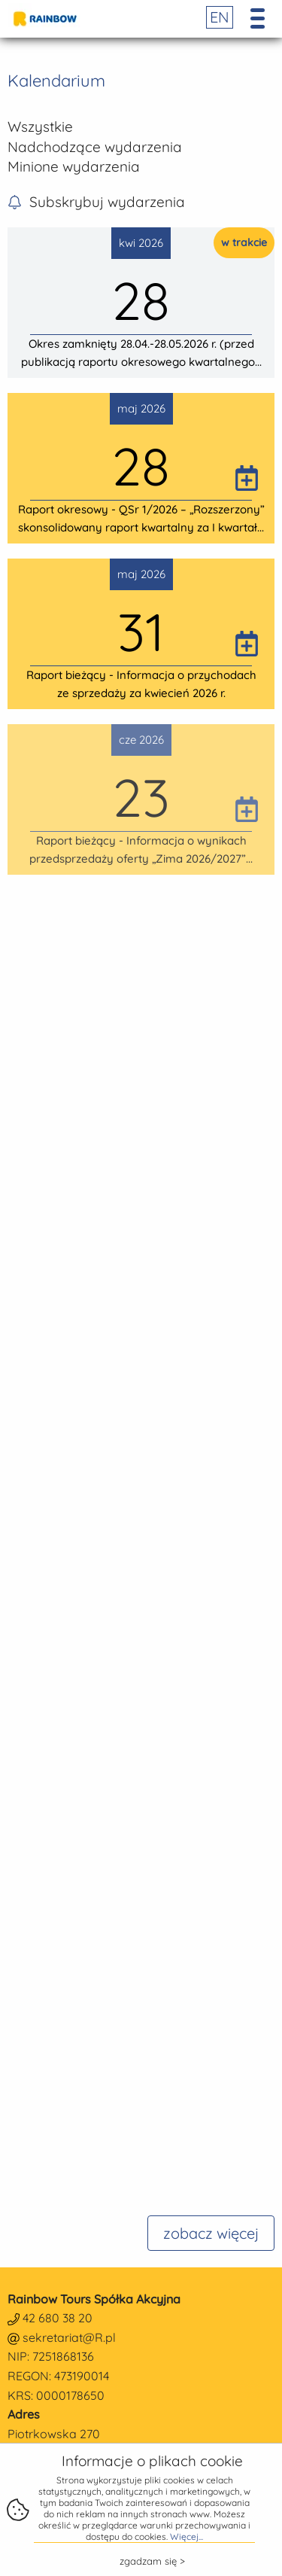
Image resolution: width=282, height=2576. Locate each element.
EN (219, 17)
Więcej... (186, 2536)
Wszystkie (40, 126)
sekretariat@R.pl (69, 2337)
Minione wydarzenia (74, 166)
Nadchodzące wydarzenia (95, 147)
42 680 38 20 (57, 2317)
